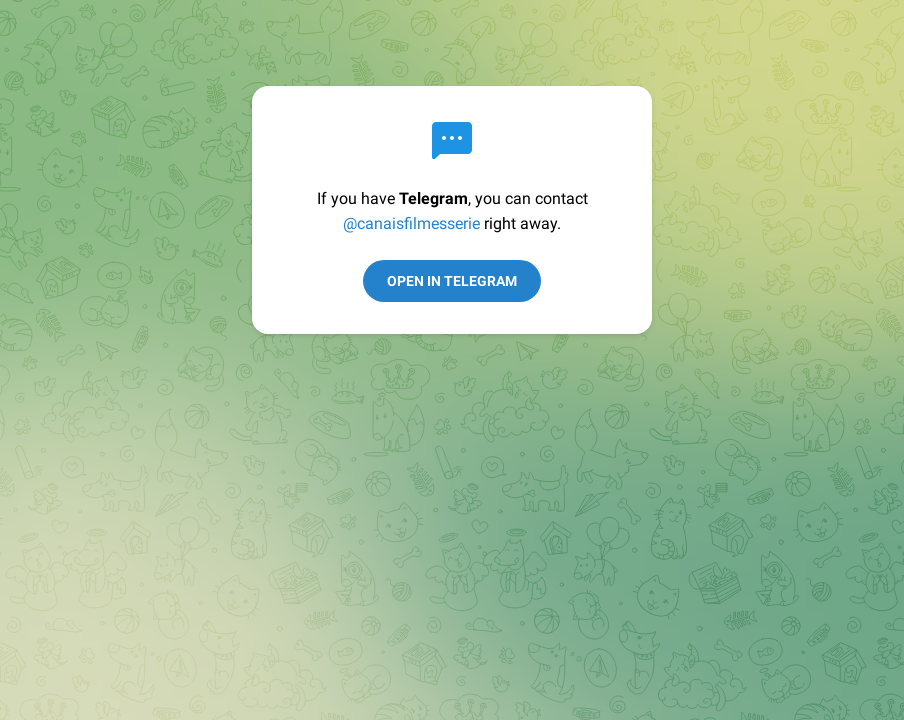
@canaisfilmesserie (411, 223)
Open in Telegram (452, 281)
